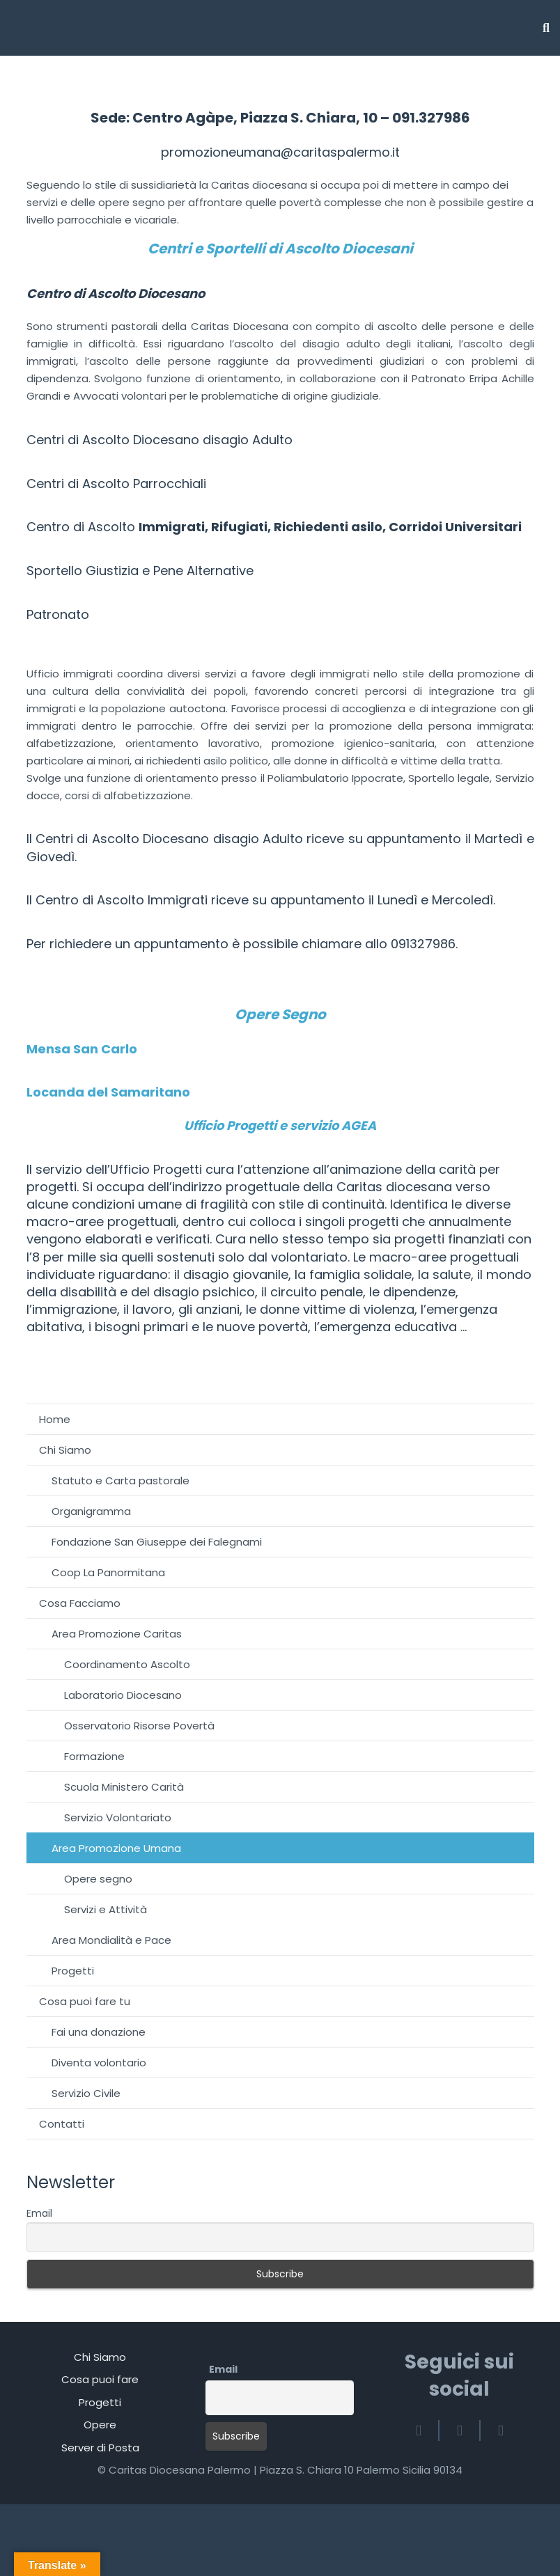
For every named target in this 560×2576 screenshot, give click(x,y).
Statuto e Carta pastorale (120, 1480)
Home (54, 1419)
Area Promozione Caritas (117, 1633)
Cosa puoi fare (100, 2379)
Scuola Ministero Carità (124, 1787)
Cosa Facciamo (79, 1603)
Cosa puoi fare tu (84, 2001)
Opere (100, 2424)
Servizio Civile (86, 2093)
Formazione (94, 1756)
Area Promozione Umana (116, 1848)
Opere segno (98, 1878)
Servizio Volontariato (117, 1817)
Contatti (61, 2123)
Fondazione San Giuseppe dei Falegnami (157, 1541)
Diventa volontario (99, 2062)
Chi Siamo (65, 1450)
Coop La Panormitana (108, 1572)
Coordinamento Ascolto (127, 1664)
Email (39, 2213)
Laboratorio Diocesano (123, 1695)
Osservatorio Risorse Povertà (139, 1725)
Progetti (73, 1970)
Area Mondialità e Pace (111, 1940)
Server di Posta (100, 2447)
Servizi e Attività (105, 1909)
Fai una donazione (99, 2032)
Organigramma (91, 1511)
